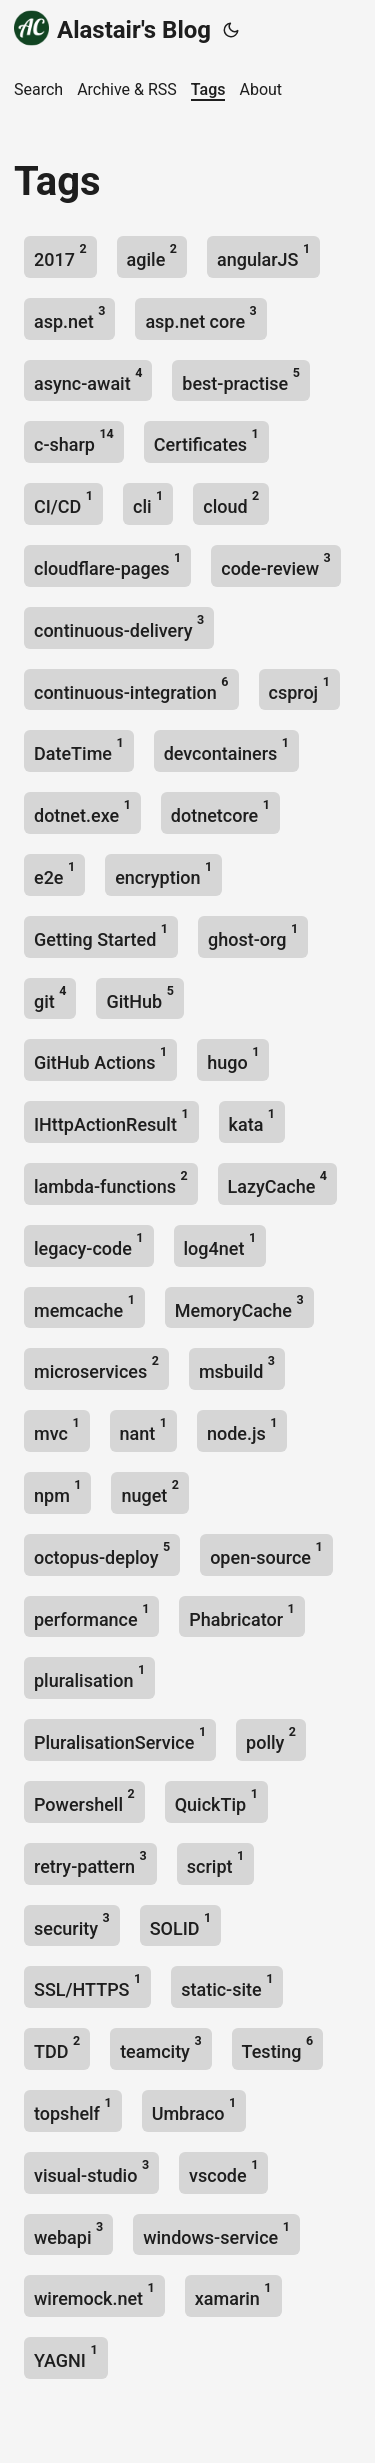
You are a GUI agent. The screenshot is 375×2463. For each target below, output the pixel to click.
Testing (278, 2047)
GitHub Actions (100, 1058)
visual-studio (91, 2171)
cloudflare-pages (107, 564)
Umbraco (194, 2109)
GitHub (139, 997)
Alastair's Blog (112, 28)
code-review (275, 564)
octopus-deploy (102, 1553)
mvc (57, 1429)
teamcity (160, 2047)
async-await (88, 379)
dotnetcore (220, 811)
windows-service (216, 2233)
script (215, 1862)
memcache (84, 1306)
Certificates (206, 440)
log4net (220, 1244)
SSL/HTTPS (87, 1985)
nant (143, 1429)
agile (152, 255)
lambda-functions (111, 1182)
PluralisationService (120, 1738)
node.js (242, 1429)
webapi (68, 2233)
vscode (223, 2171)
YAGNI (66, 2356)
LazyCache (277, 1182)
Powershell (84, 1800)
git (50, 997)
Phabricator (241, 1615)
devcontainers (226, 749)
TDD (57, 2047)
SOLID (181, 1924)
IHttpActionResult (111, 1120)
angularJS (263, 255)
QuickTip (216, 1800)
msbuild (237, 1367)
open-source (266, 1553)
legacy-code (89, 1244)
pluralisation (89, 1676)
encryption (163, 873)
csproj (299, 688)
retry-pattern (90, 1862)
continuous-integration (131, 688)
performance (91, 1615)
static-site (227, 1985)
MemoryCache (239, 1306)
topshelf (73, 2109)
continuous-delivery (119, 626)
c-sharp (74, 440)
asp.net (69, 317)
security (72, 1924)
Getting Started (101, 935)
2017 (60, 255)
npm (57, 1491)
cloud (231, 502)
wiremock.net (94, 2294)
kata (252, 1120)
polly (271, 1738)
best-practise (241, 379)
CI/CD (63, 502)
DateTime (79, 749)
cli (148, 502)
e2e (54, 873)
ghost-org (253, 935)
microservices (96, 1367)
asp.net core (200, 317)
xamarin (233, 2294)
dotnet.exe (82, 811)
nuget (150, 1491)
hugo (233, 1058)
